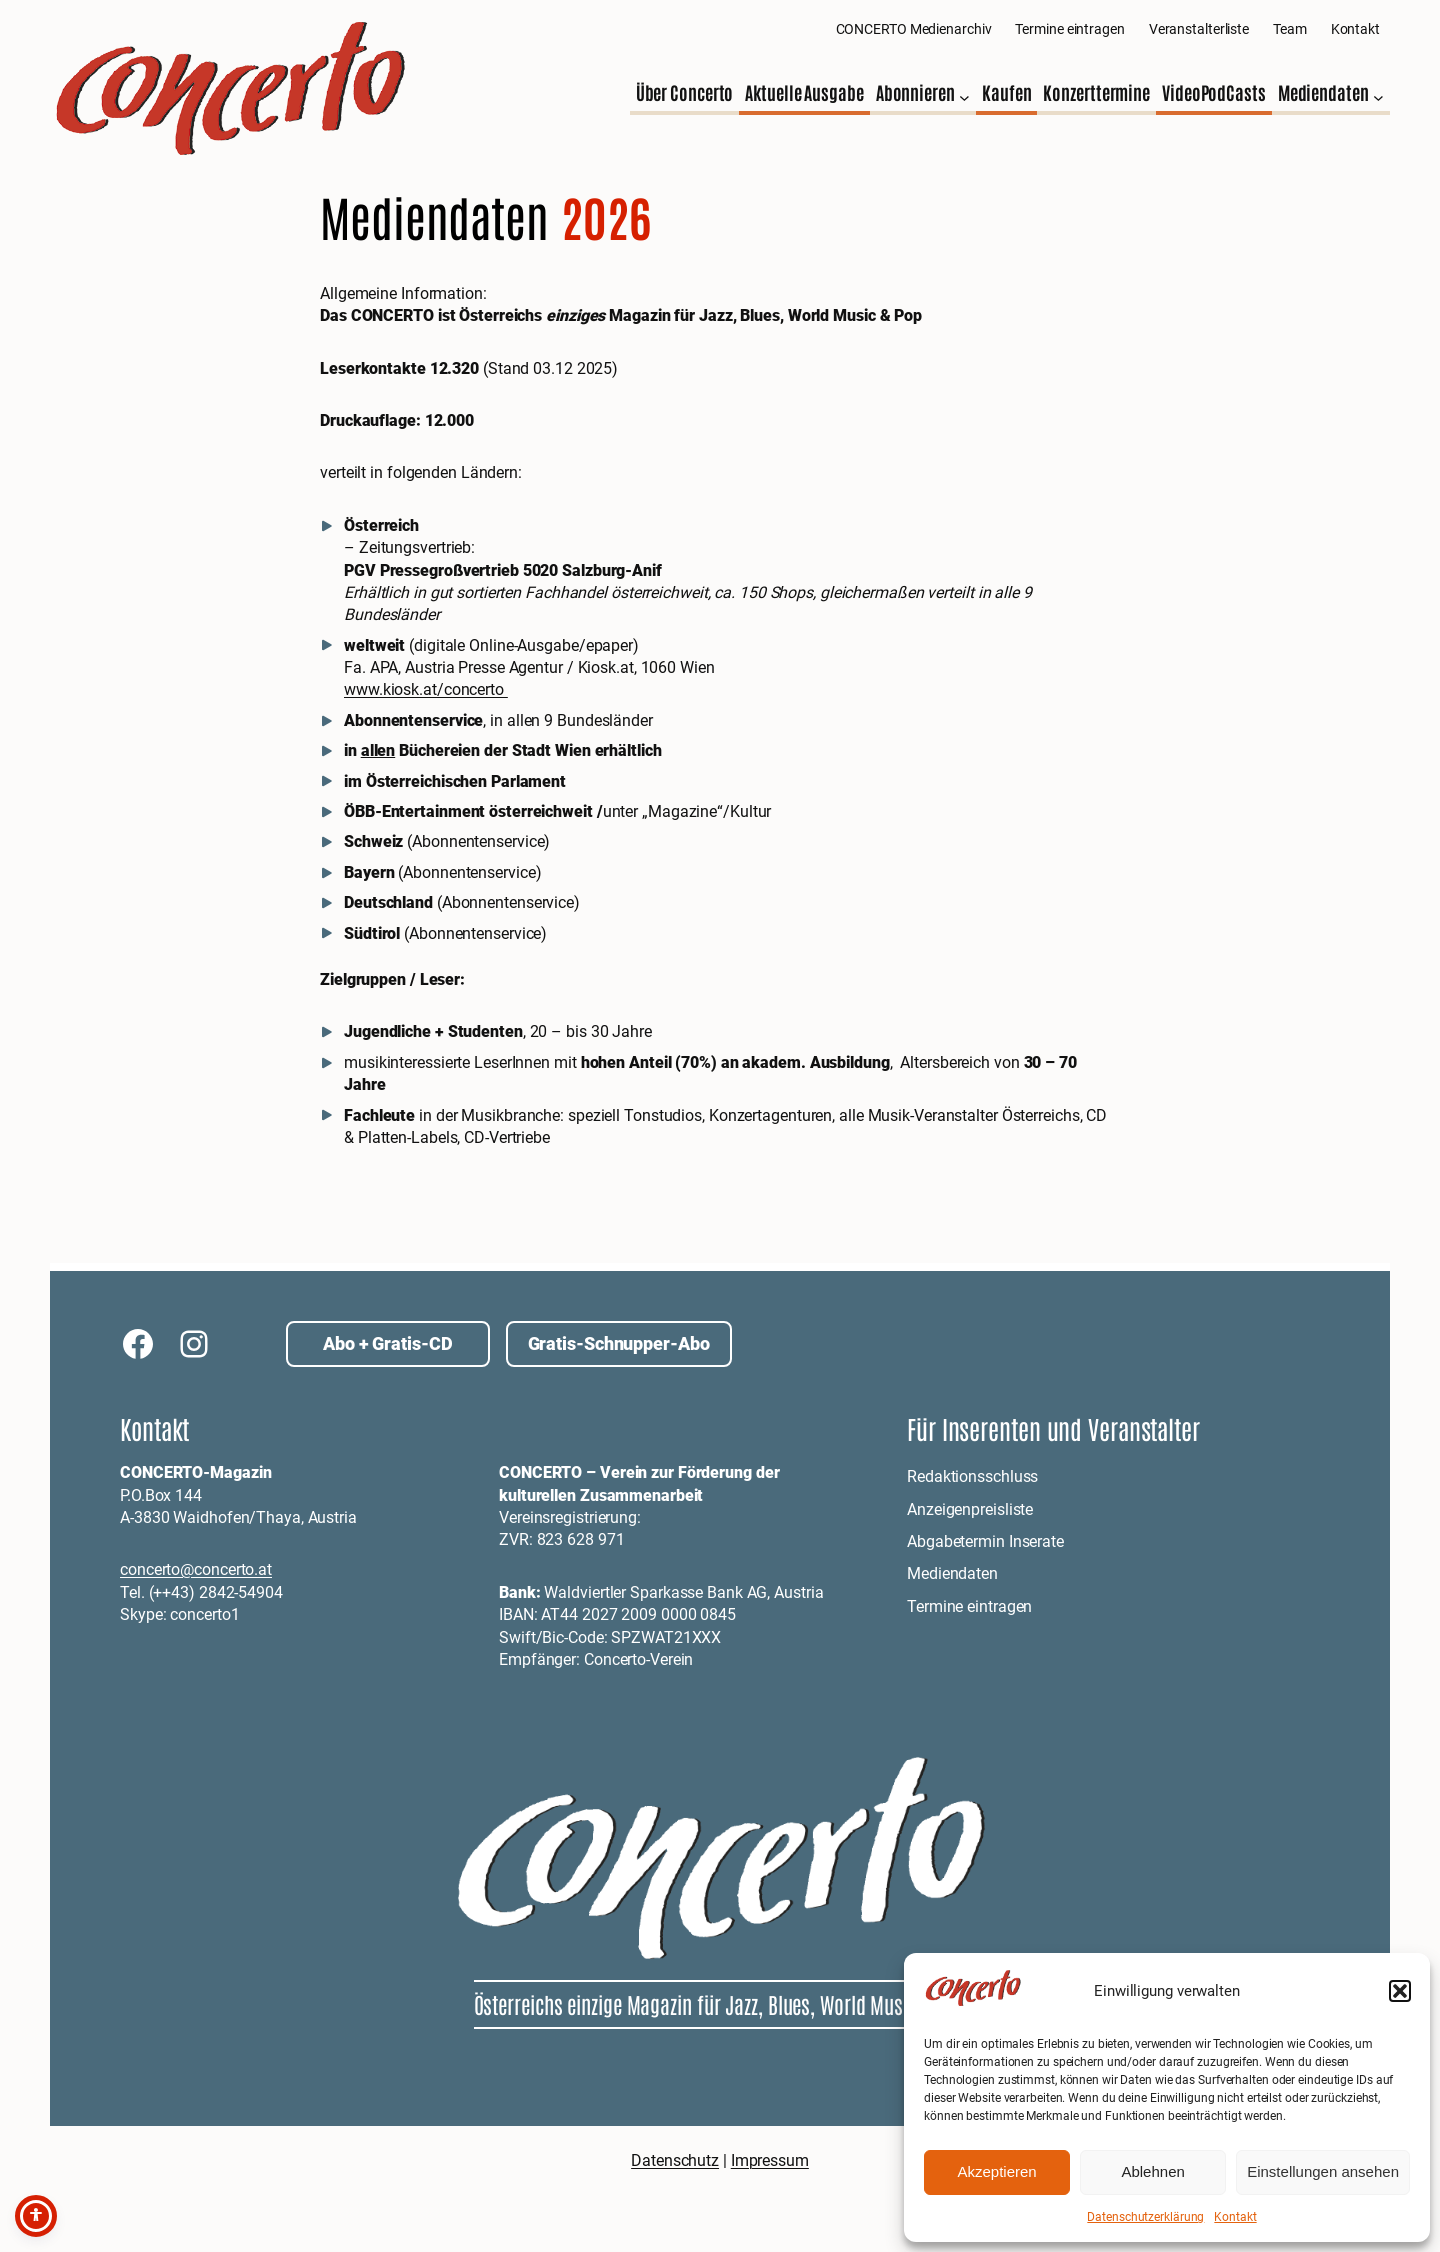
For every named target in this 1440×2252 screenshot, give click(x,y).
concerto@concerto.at (196, 1569)
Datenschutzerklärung (1145, 2217)
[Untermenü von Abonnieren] (964, 97)
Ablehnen (1152, 2171)
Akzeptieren (996, 2171)
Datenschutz (675, 2160)
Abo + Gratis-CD (388, 1343)
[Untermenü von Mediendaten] (1378, 97)
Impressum (770, 2160)
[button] (1400, 1991)
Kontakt (1235, 2217)
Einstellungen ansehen (1323, 2171)
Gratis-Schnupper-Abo (619, 1343)
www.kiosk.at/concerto (426, 689)
